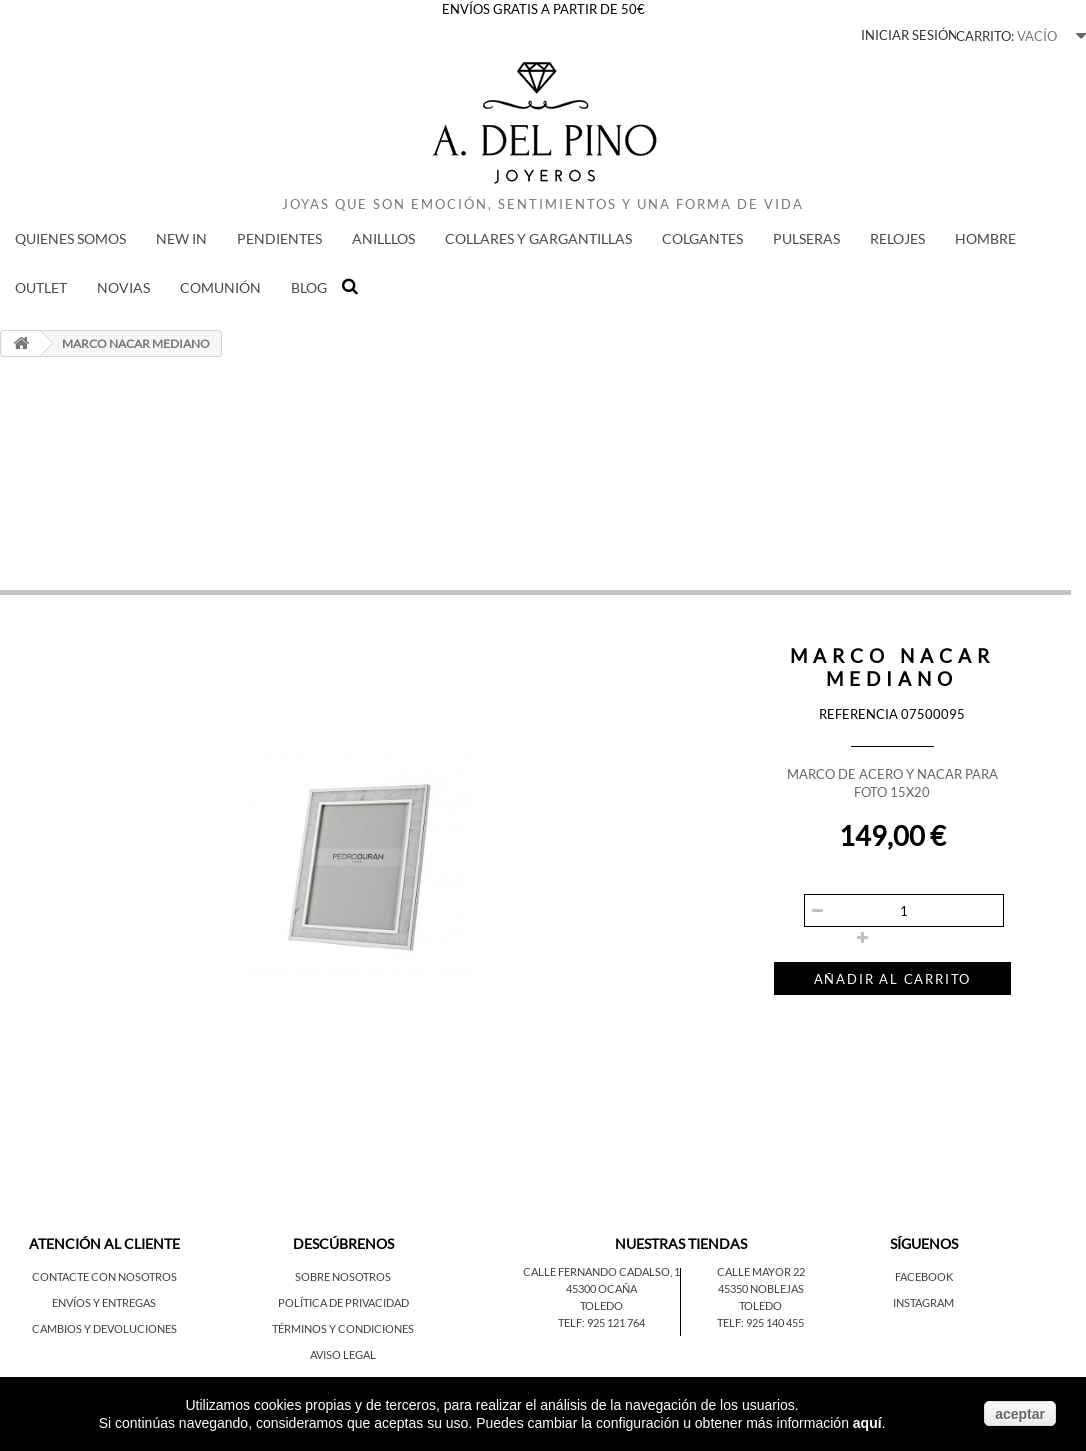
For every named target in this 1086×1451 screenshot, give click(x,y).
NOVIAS (123, 287)
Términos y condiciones (343, 1328)
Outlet (41, 287)
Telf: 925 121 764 (601, 1322)
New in (181, 238)
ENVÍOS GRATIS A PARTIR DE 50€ (543, 9)
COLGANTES (702, 238)
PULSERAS (806, 238)
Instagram (923, 1302)
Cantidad (801, 878)
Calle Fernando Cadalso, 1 (601, 1271)
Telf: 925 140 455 (760, 1322)
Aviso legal (343, 1354)
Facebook (924, 1276)
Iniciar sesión (909, 35)
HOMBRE (985, 238)
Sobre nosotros (343, 1276)
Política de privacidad (343, 1302)
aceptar (1020, 1414)
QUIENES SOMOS (70, 238)
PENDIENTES (279, 238)
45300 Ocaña (601, 1288)
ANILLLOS (383, 238)
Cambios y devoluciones (104, 1328)
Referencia (858, 714)
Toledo (601, 1305)
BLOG (309, 287)
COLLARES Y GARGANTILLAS (538, 238)
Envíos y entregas (104, 1302)
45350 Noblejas (761, 1288)
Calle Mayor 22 (761, 1271)
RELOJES (897, 238)
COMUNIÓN (220, 287)
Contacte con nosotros (104, 1276)
